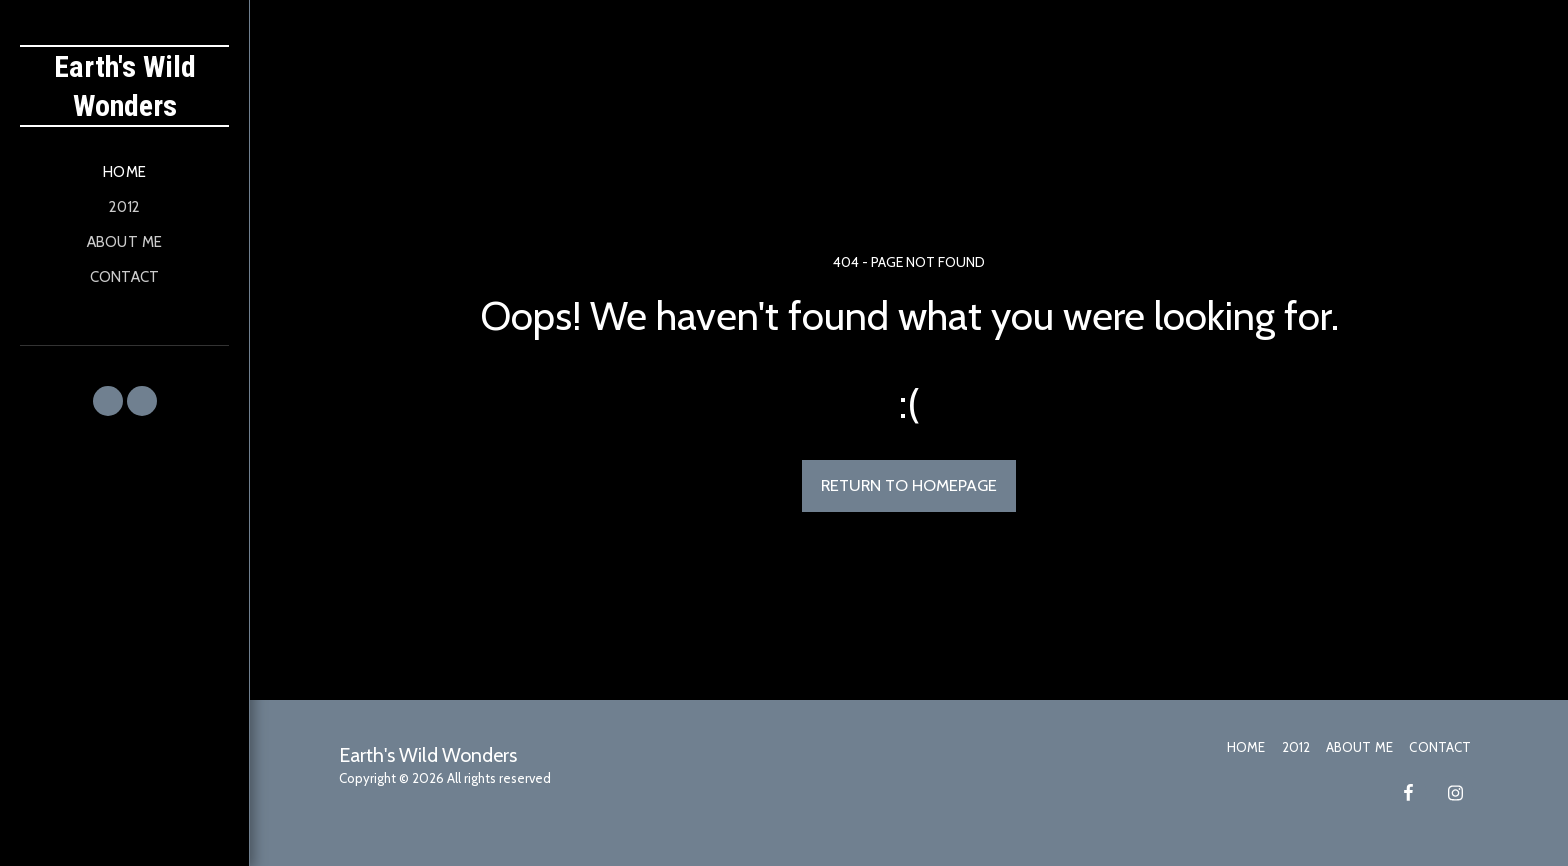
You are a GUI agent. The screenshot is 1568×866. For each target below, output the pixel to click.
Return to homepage (909, 485)
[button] (108, 401)
